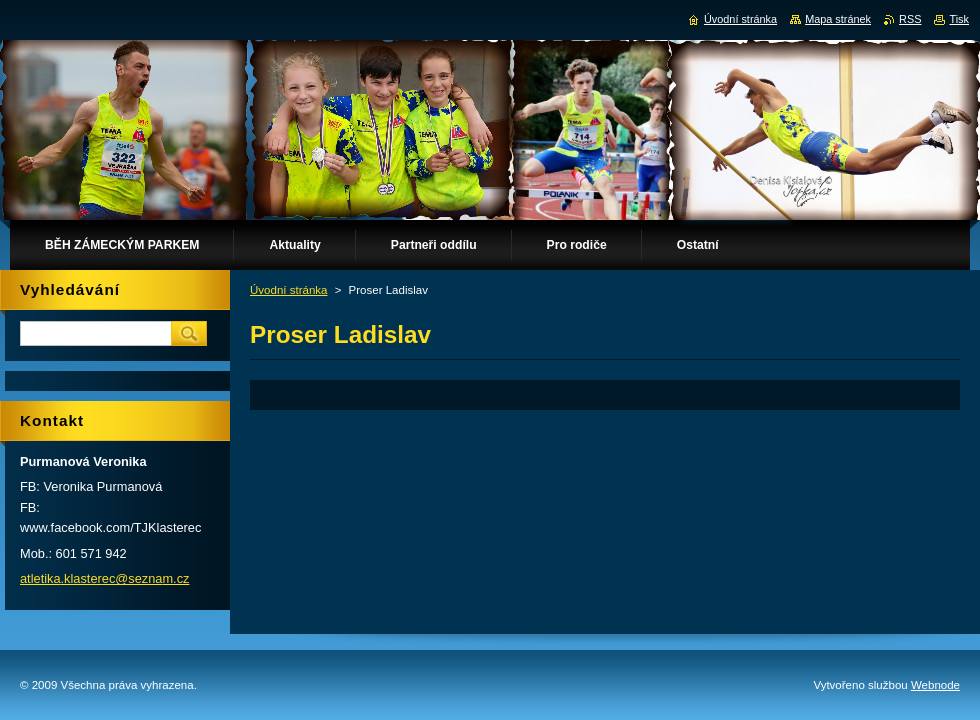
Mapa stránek (838, 19)
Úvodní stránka (288, 290)
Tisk (959, 19)
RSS (910, 19)
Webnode (935, 685)
